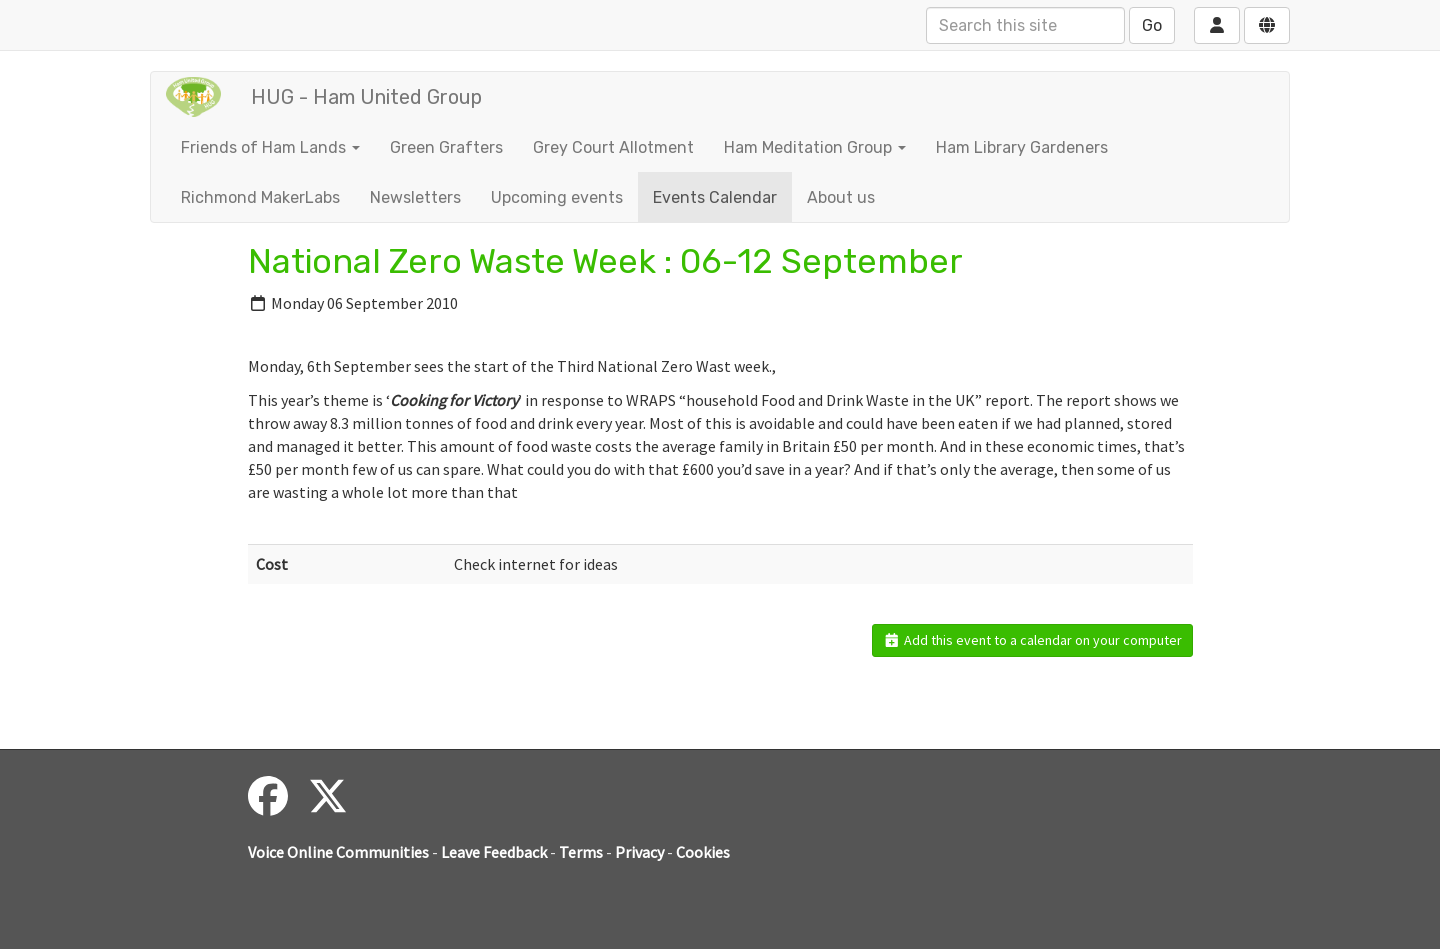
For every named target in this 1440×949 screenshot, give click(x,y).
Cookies (703, 852)
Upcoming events (557, 197)
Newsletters (415, 197)
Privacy (639, 852)
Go (1152, 25)
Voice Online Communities (338, 852)
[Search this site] (1025, 25)
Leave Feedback (494, 852)
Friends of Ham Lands (270, 147)
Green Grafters (446, 147)
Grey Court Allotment (613, 147)
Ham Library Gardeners (1022, 147)
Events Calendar (715, 197)
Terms (581, 852)
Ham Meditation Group (815, 147)
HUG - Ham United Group (366, 97)
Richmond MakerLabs (260, 197)
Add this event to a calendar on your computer (1032, 640)
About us (841, 197)
